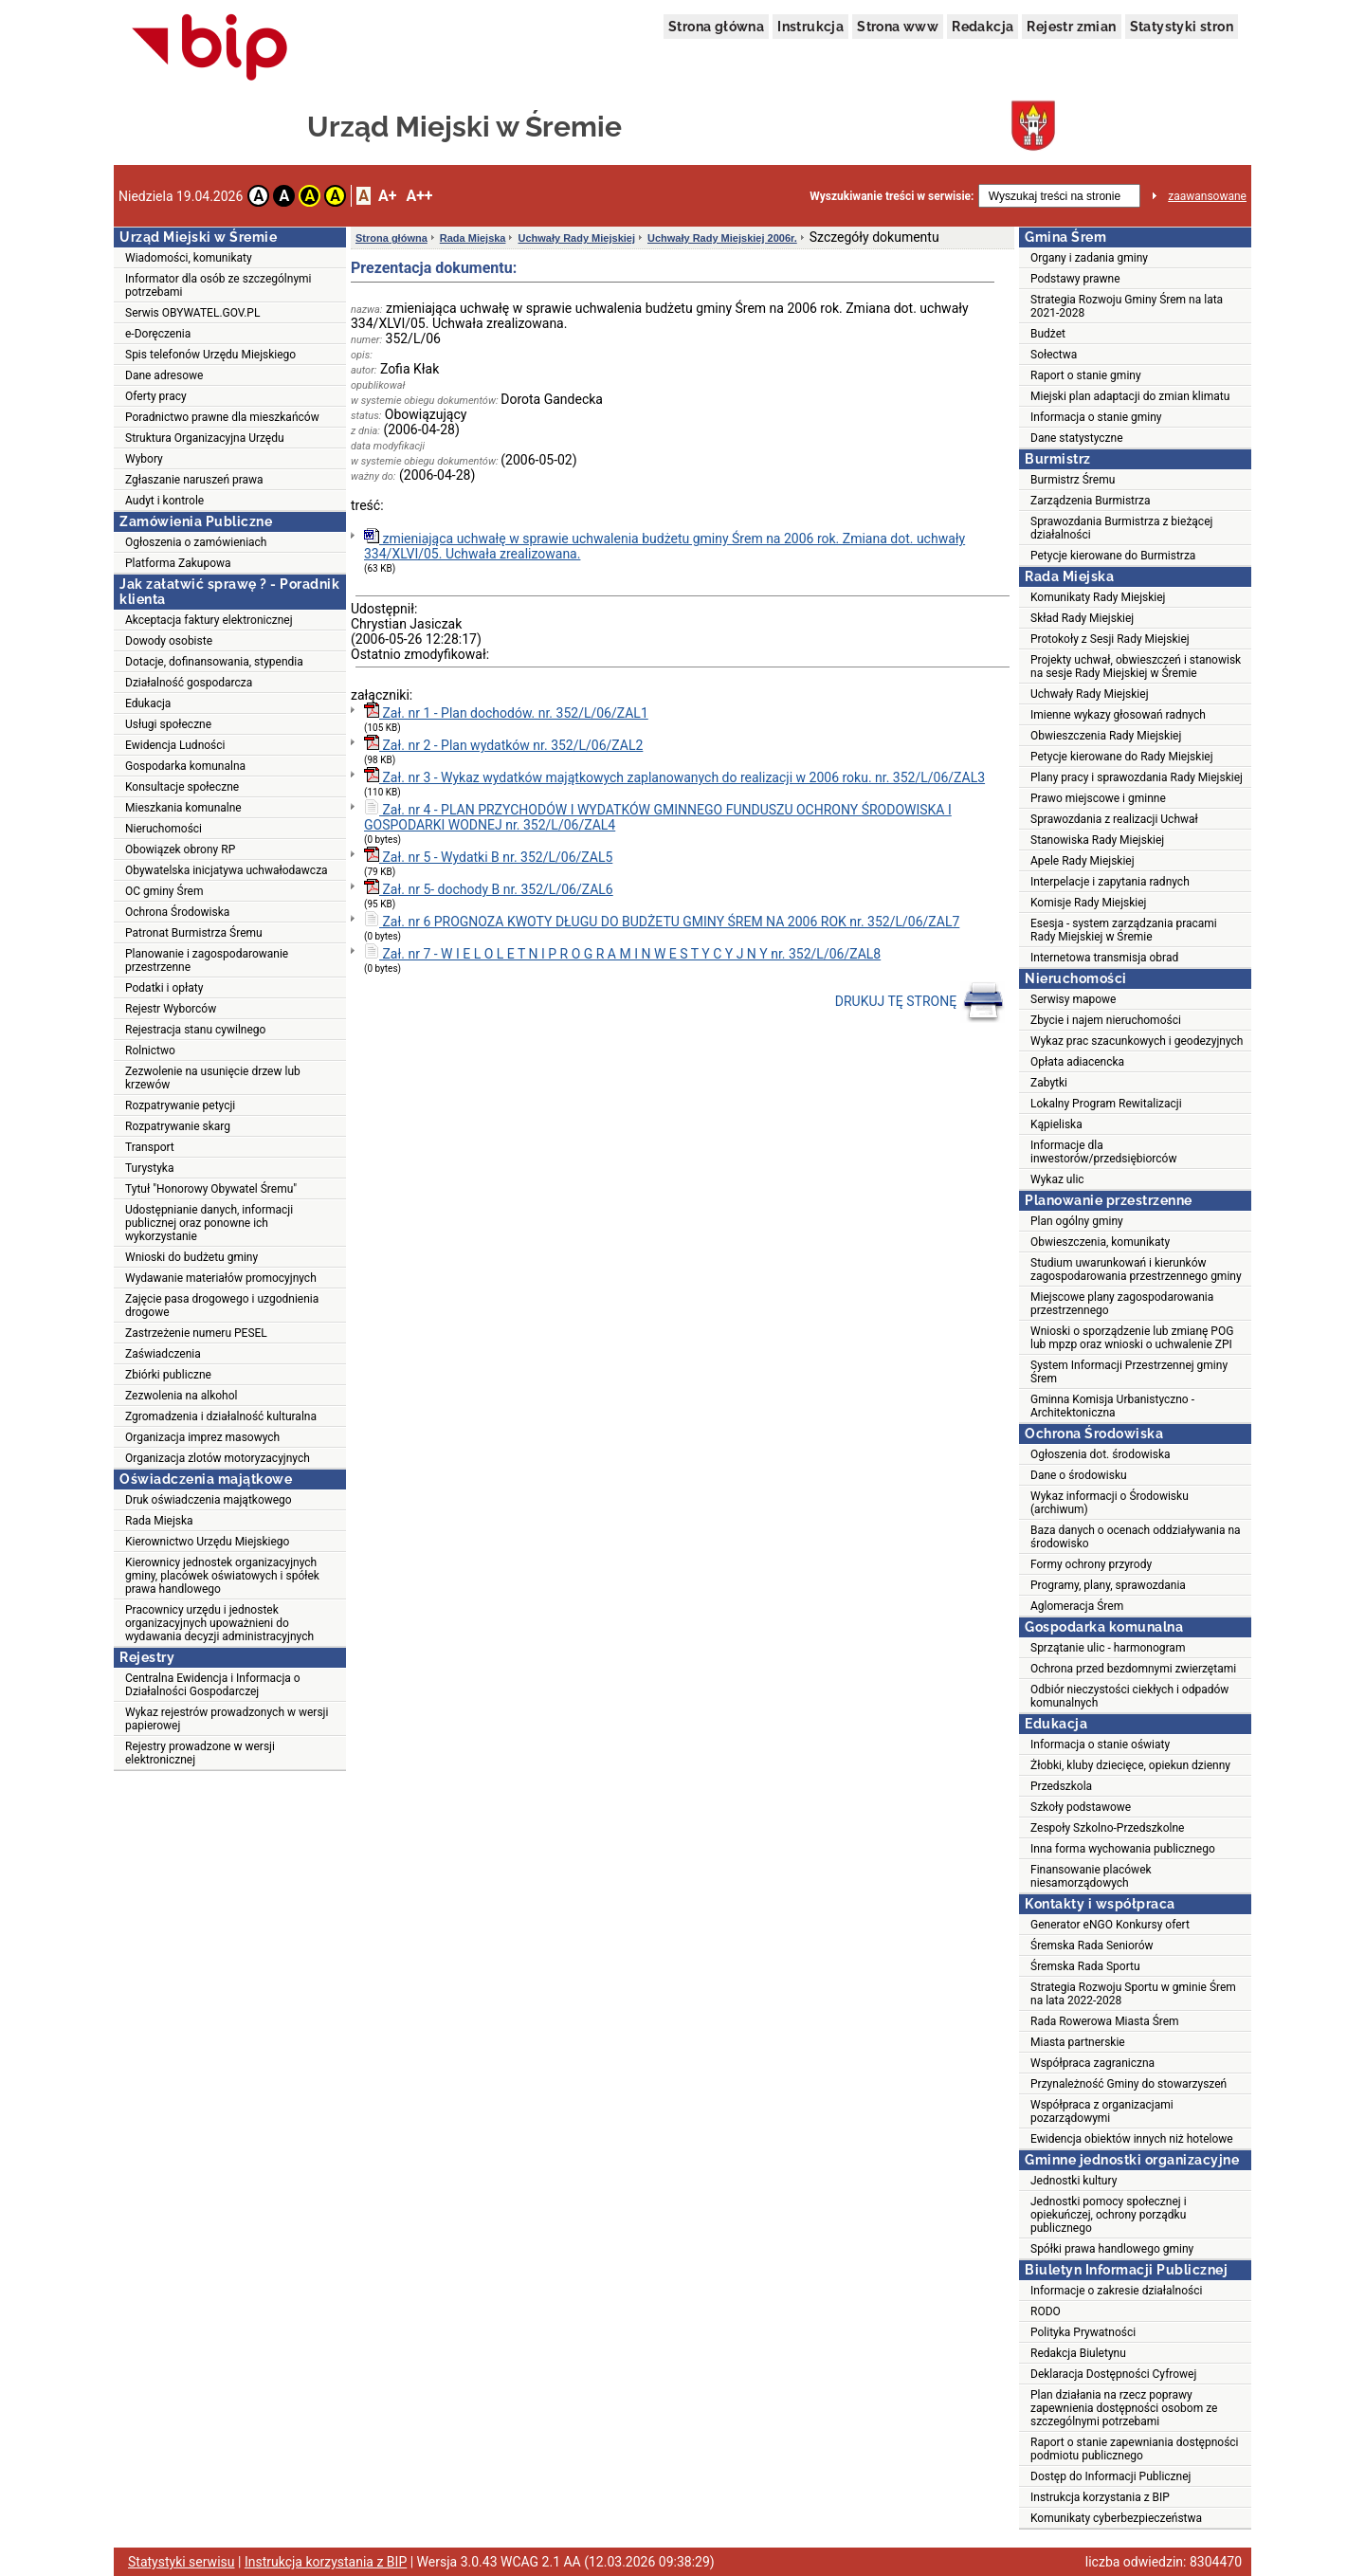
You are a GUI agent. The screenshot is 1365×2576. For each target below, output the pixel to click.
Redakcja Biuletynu (1078, 2353)
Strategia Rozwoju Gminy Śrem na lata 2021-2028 (1126, 306)
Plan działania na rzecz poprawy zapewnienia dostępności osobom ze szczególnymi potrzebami (1123, 2408)
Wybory (144, 459)
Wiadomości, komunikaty (188, 258)
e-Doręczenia (158, 333)
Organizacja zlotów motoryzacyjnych (217, 1458)
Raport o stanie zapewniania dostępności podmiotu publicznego (1134, 2449)
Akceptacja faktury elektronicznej (209, 620)
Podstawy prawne (1075, 278)
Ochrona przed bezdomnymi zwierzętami (1133, 1668)
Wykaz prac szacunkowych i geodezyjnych (1136, 1041)
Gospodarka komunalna (185, 766)
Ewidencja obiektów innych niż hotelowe (1131, 2139)
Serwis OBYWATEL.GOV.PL (192, 313)
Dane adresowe (164, 375)
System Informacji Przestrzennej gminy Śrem (1129, 1372)
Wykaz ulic (1057, 1179)
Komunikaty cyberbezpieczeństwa (1116, 2518)
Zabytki (1048, 1082)
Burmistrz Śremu (1072, 479)
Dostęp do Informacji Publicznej (1110, 2476)
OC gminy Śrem (164, 891)
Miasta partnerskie (1077, 2042)
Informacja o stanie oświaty (1100, 1744)
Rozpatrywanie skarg (177, 1126)
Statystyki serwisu (181, 2561)
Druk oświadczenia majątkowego (208, 1500)
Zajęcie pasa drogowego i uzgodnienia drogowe (221, 1305)
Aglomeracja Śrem (1076, 1606)
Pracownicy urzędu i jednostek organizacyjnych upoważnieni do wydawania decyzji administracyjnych (219, 1623)
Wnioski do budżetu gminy (191, 1257)
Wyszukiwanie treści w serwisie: (892, 196)
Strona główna (716, 26)
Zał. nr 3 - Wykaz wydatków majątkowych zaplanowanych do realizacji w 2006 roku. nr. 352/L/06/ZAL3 (674, 776)
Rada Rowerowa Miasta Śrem (1104, 2021)
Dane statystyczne (1076, 438)
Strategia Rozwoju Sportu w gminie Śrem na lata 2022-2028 (1133, 1994)
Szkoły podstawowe (1080, 1807)
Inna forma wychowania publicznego (1122, 1848)
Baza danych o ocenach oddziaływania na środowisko (1135, 1537)
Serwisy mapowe (1073, 999)
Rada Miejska (159, 1520)
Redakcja (982, 26)
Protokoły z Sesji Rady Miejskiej (1110, 639)
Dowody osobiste (168, 641)
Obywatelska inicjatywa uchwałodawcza (226, 870)
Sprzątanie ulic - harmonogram (1107, 1647)
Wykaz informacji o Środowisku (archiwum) (1109, 1502)
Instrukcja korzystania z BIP (1100, 2497)
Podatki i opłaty (164, 988)
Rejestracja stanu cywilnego (195, 1029)
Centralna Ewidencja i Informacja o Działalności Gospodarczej (212, 1685)
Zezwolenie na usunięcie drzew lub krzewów (212, 1078)
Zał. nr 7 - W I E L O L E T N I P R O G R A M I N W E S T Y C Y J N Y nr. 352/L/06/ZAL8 (622, 952)
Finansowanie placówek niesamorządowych (1091, 1876)
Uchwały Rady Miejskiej (576, 238)
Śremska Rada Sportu (1085, 1966)
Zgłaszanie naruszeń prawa (194, 479)
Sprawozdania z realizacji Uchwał (1114, 819)
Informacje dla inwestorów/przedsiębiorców (1103, 1152)
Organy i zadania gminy (1089, 258)
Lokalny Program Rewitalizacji (1106, 1103)
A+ (387, 196)
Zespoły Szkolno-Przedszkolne (1107, 1828)
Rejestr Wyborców (170, 1008)
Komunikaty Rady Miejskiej (1098, 597)
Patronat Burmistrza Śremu (194, 933)
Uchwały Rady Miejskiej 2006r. (722, 238)
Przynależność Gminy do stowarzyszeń (1128, 2084)
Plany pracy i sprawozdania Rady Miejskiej (1136, 777)
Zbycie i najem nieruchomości (1105, 1020)
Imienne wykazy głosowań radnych (1118, 715)
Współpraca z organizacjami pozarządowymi (1102, 2111)
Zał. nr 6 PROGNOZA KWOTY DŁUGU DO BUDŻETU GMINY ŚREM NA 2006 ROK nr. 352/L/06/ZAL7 (661, 920)
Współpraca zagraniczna (1092, 2063)
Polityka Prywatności (1083, 2332)
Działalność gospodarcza (188, 682)
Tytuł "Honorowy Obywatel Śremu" (211, 1189)
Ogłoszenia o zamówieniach (195, 542)
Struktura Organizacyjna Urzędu (204, 438)
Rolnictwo (150, 1050)
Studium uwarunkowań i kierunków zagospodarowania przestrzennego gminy (1136, 1269)
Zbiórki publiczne (168, 1374)
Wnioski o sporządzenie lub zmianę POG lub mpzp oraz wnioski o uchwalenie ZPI (1131, 1338)
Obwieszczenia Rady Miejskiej (1105, 735)
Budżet (1047, 333)
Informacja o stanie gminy (1096, 417)
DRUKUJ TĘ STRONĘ (920, 1002)
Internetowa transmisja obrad (1104, 957)
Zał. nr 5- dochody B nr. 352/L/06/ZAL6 (488, 888)
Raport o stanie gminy (1085, 375)
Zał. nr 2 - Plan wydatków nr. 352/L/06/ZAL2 (503, 744)
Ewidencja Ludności (175, 745)
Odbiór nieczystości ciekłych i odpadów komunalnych (1129, 1696)
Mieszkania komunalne (183, 807)
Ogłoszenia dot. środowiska (1100, 1454)
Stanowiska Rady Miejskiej (1097, 840)
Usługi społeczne (168, 724)
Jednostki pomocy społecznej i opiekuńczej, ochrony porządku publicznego (1108, 2215)
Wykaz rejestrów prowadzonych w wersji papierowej (226, 1719)
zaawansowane (1207, 196)
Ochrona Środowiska (177, 912)
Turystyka (149, 1168)
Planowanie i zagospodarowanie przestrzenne (206, 960)
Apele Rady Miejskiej (1082, 861)
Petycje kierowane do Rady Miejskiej (1121, 756)
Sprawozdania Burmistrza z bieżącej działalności (1121, 528)
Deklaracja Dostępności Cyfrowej (1113, 2374)
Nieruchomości (163, 828)
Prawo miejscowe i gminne (1098, 798)
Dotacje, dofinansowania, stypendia (214, 661)
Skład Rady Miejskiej (1082, 618)
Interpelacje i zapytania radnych (1110, 881)
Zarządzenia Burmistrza (1090, 500)
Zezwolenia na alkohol (181, 1395)
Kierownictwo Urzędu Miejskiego (207, 1541)
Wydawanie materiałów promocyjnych (221, 1278)
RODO (1045, 2311)
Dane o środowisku (1078, 1475)
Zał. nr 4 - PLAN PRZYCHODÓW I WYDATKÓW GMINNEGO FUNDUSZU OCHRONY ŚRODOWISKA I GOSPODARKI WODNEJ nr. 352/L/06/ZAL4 (658, 815)
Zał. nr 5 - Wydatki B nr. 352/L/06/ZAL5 (488, 856)
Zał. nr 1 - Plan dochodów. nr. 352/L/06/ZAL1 (506, 712)
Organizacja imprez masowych (202, 1437)
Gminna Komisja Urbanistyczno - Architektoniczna (1112, 1406)
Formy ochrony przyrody (1091, 1564)
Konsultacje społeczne (182, 787)
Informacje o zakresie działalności (1116, 2290)
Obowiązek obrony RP (180, 849)
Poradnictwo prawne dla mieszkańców (222, 417)
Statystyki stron (1181, 26)
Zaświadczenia (163, 1354)
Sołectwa (1053, 354)
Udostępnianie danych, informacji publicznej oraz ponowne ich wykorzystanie (209, 1223)
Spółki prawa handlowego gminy (1111, 2249)
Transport (149, 1147)
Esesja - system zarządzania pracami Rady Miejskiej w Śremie (1123, 930)
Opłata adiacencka (1077, 1062)
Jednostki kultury (1073, 2180)
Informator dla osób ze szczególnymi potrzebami (218, 285)
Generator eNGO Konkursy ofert (1110, 1924)
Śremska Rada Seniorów (1092, 1945)
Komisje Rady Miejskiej (1088, 902)
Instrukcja (810, 26)
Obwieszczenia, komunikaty (1100, 1242)
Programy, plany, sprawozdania (1108, 1585)
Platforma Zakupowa (178, 563)
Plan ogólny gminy (1076, 1221)
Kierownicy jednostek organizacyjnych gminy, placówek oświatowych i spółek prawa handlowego (222, 1576)
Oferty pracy (156, 396)
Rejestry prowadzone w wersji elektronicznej (200, 1753)
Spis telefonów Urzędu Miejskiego (210, 354)
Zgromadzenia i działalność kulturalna (221, 1416)
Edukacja (148, 703)
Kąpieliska (1056, 1124)
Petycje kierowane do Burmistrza (1112, 555)
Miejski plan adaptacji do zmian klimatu (1129, 396)
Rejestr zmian (1071, 26)
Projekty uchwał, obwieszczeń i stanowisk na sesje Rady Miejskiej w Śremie (1135, 666)
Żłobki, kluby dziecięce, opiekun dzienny (1130, 1765)
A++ (419, 196)
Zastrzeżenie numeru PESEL (196, 1333)
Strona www (897, 26)
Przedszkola (1061, 1786)
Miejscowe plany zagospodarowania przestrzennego (1121, 1303)
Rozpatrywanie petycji (180, 1105)
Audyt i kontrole (164, 500)
